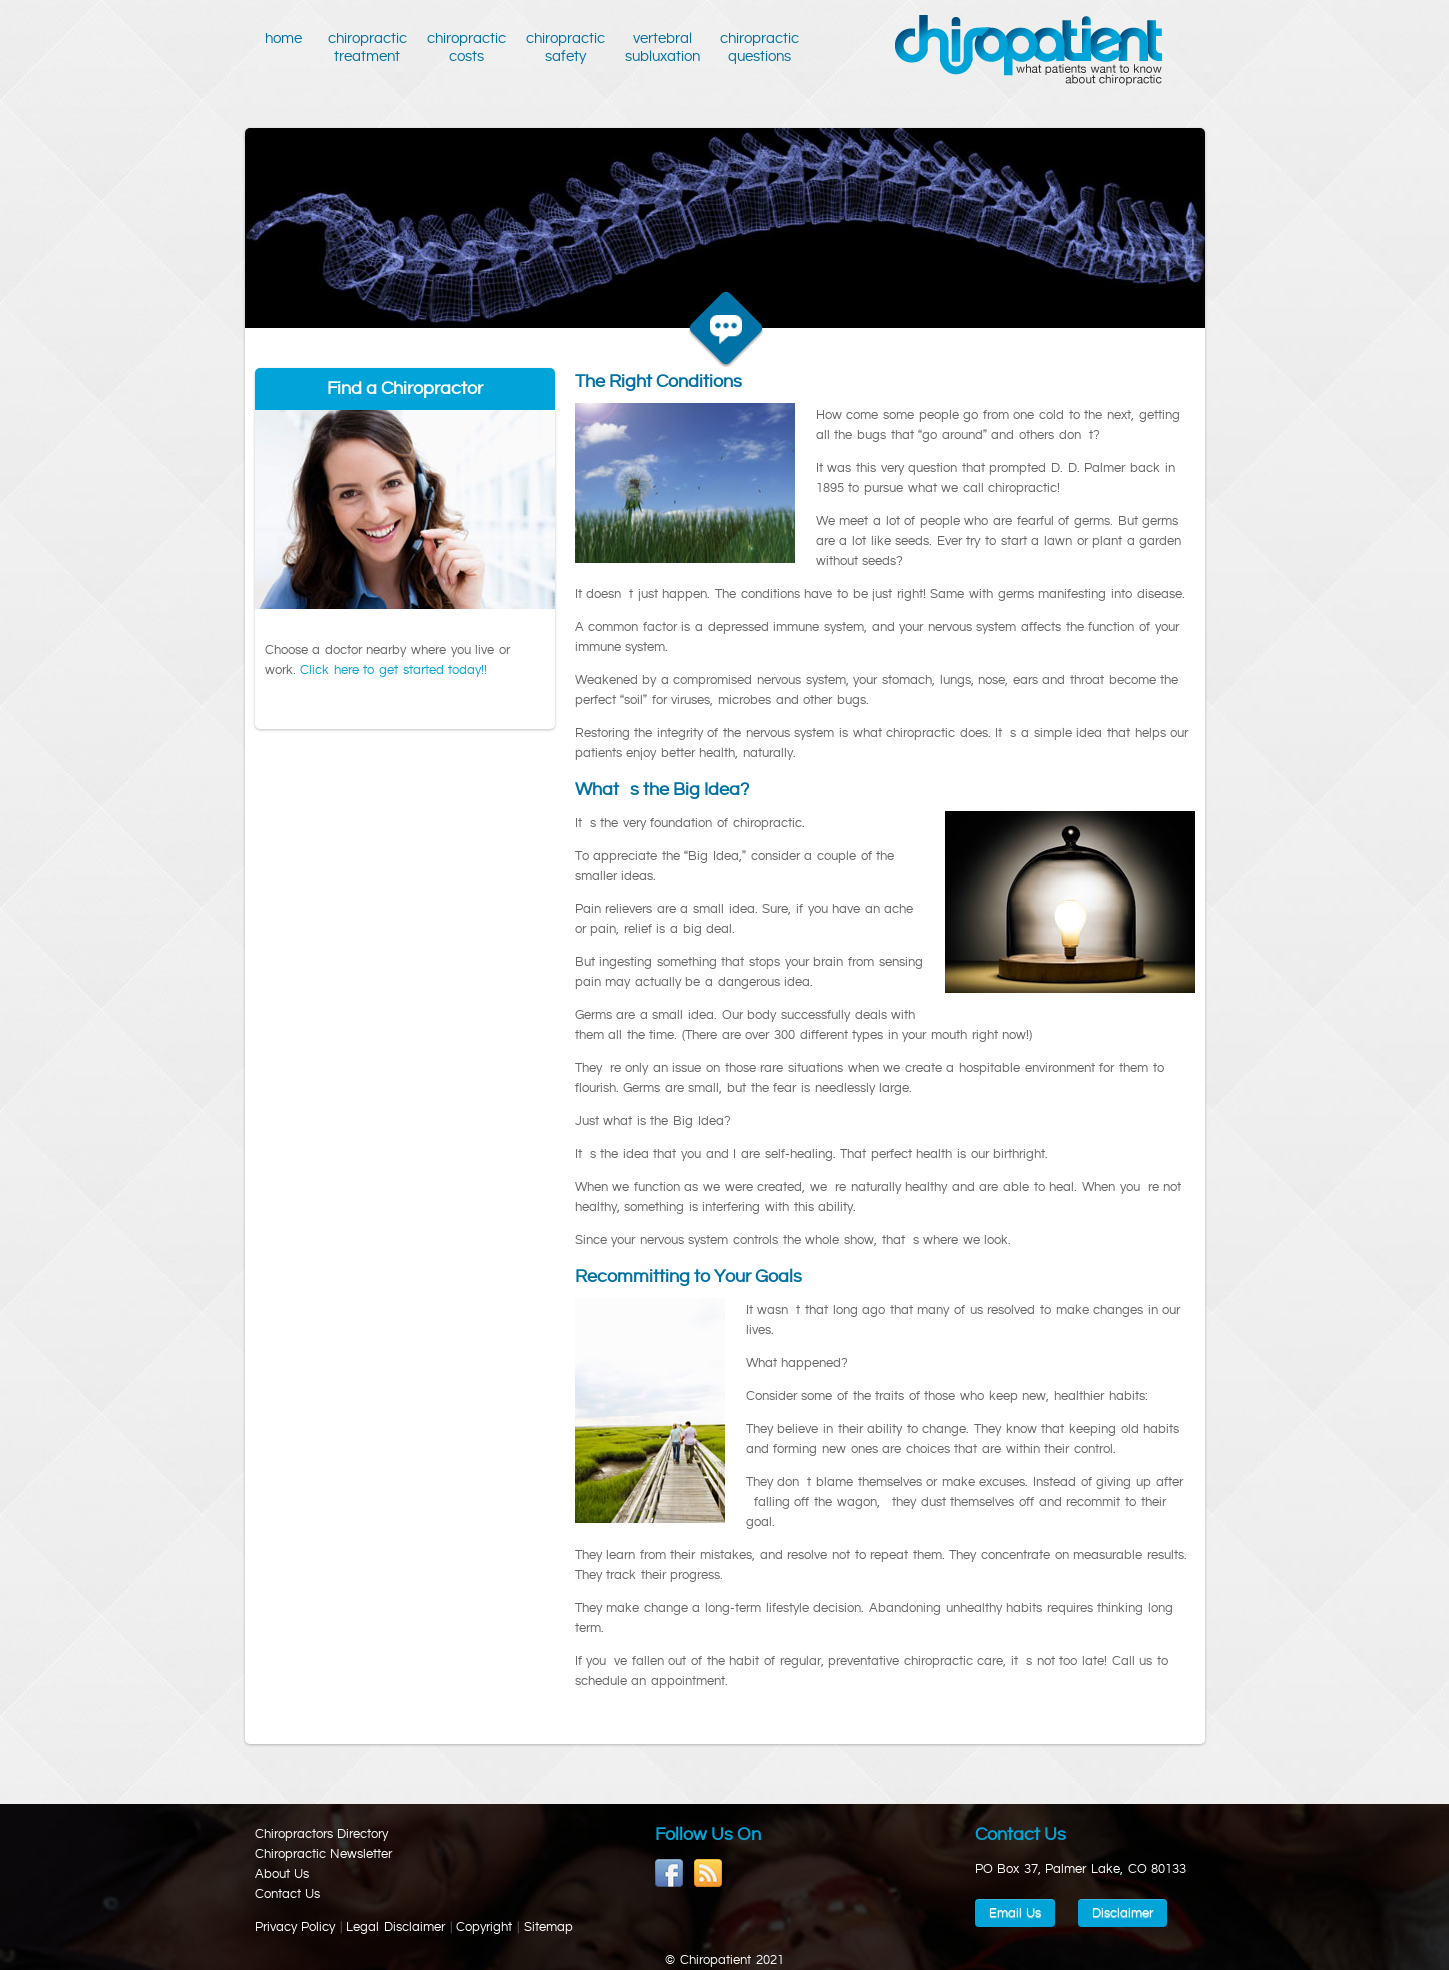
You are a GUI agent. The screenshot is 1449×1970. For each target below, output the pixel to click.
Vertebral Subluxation (662, 47)
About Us (282, 1874)
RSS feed (708, 1873)
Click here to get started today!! (393, 670)
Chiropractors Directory (322, 1834)
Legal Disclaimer (395, 1927)
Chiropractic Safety (565, 47)
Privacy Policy (295, 1927)
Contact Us (288, 1894)
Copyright (484, 1927)
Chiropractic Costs (466, 47)
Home (286, 47)
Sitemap (548, 1927)
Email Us (1015, 1913)
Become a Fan (669, 1873)
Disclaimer (1122, 1913)
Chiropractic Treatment (367, 47)
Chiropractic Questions (759, 47)
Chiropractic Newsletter (324, 1854)
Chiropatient (1028, 51)
